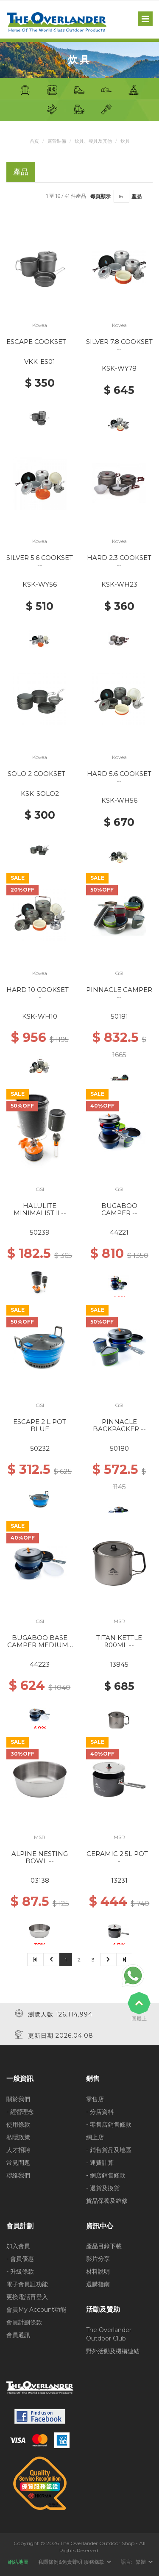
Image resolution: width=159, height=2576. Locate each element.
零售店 (95, 2099)
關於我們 (18, 2099)
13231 (119, 1880)
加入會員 (18, 2246)
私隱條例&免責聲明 (60, 2562)
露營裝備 (56, 141)
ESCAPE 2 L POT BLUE (39, 1425)
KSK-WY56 (39, 584)
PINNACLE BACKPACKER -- (119, 1425)
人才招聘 (18, 2150)
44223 (40, 1664)
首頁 (34, 141)
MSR (119, 1621)
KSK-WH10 (39, 1016)
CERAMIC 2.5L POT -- (119, 1857)
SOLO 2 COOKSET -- (40, 774)
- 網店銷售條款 (106, 2175)
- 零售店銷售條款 (108, 2124)
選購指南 (98, 2284)
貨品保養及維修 (107, 2201)
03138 (40, 1880)
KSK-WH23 (119, 584)
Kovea (39, 325)
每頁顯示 (100, 196)
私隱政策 (18, 2137)
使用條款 (18, 2124)
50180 (119, 1448)
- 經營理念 (20, 2112)
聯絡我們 (18, 2175)
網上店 (95, 2137)
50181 (119, 1016)
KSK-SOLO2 (40, 793)
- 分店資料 (100, 2112)
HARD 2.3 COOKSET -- (119, 561)
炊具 (125, 141)
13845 (119, 1664)
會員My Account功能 (36, 2309)
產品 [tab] (20, 172)
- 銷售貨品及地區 (108, 2150)
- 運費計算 (100, 2162)
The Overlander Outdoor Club (108, 2334)
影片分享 (98, 2259)
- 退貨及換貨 (103, 2188)
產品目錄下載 (104, 2246)
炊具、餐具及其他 (93, 141)
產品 (136, 196)
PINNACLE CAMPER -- (119, 993)
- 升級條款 (20, 2271)
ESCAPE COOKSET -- (39, 342)
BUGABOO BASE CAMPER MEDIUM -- (40, 1645)
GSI (119, 973)
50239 (40, 1232)
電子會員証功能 (27, 2284)
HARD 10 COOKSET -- (39, 993)
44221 (119, 1232)
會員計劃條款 (24, 2322)
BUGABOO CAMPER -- (119, 1209)
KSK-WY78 (119, 368)
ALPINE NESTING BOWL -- (39, 1857)
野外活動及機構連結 (112, 2351)
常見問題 (18, 2162)
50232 (40, 1448)
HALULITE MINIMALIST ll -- (40, 1209)
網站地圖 (18, 2562)
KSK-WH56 (119, 800)
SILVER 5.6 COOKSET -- (39, 561)
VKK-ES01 (39, 361)
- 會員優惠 (20, 2259)
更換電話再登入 (27, 2297)
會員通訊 (18, 2335)
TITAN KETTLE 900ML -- (119, 1641)
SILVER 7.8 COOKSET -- (119, 345)
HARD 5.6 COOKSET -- (119, 777)
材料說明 (98, 2271)
